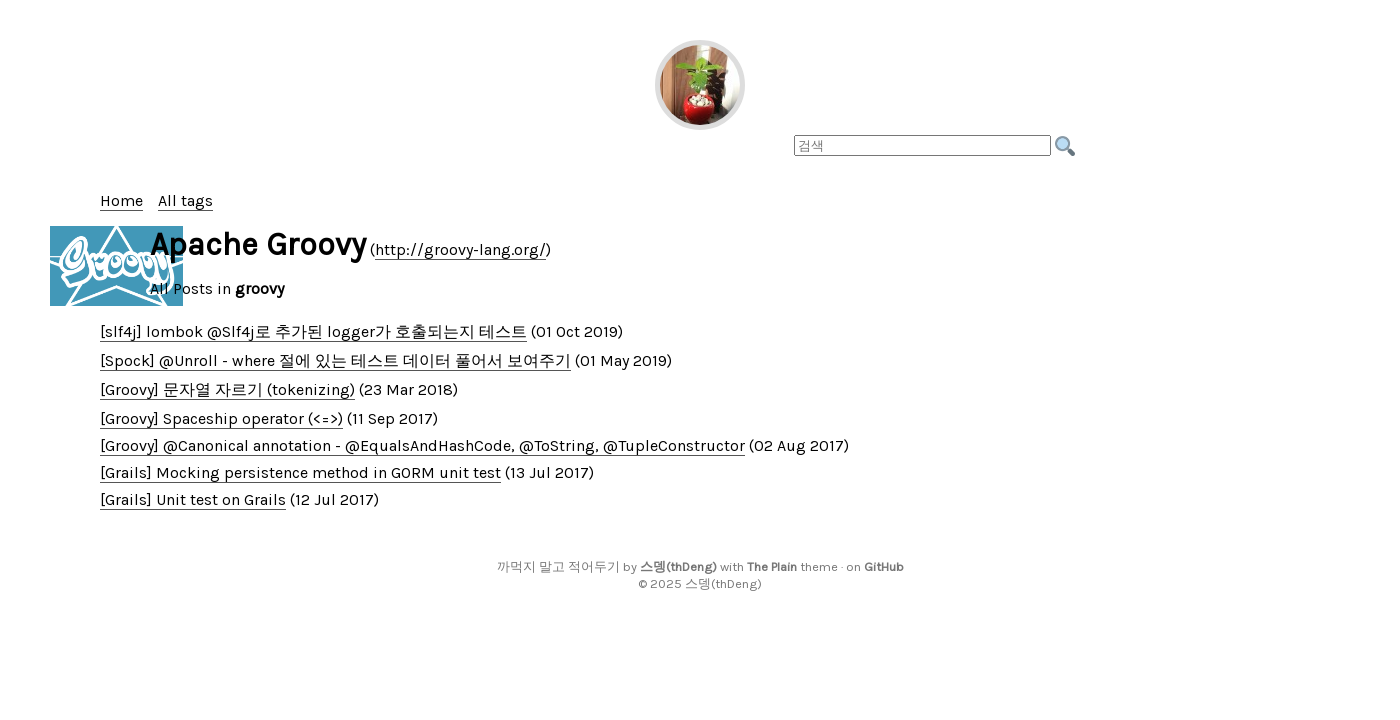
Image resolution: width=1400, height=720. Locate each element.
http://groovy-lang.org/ (460, 249)
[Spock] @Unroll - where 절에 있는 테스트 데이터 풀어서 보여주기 (335, 360)
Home (121, 200)
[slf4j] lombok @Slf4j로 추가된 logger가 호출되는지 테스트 (313, 331)
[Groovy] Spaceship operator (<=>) (221, 418)
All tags (185, 200)
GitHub (884, 566)
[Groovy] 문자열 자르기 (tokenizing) (227, 389)
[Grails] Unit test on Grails (193, 499)
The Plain (772, 566)
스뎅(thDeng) (678, 566)
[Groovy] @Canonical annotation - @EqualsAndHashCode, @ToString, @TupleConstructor (422, 445)
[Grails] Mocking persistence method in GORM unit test (300, 472)
